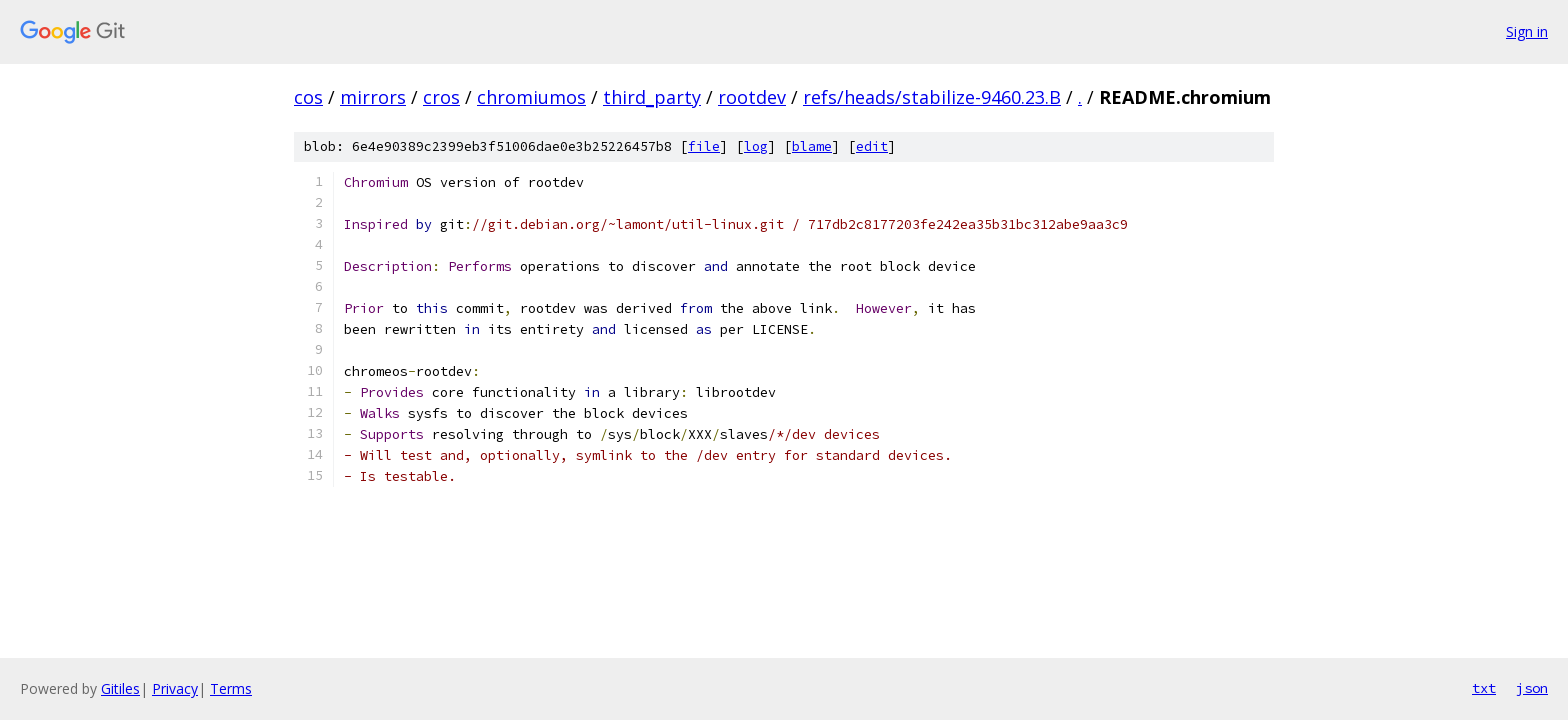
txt (1484, 688)
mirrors (373, 97)
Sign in (1527, 31)
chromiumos (531, 97)
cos (308, 97)
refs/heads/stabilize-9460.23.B (932, 97)
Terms (231, 688)
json (1532, 688)
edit (872, 146)
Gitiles (120, 688)
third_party (652, 97)
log (756, 146)
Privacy (175, 688)
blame (812, 146)
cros (441, 97)
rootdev (752, 97)
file (704, 146)
